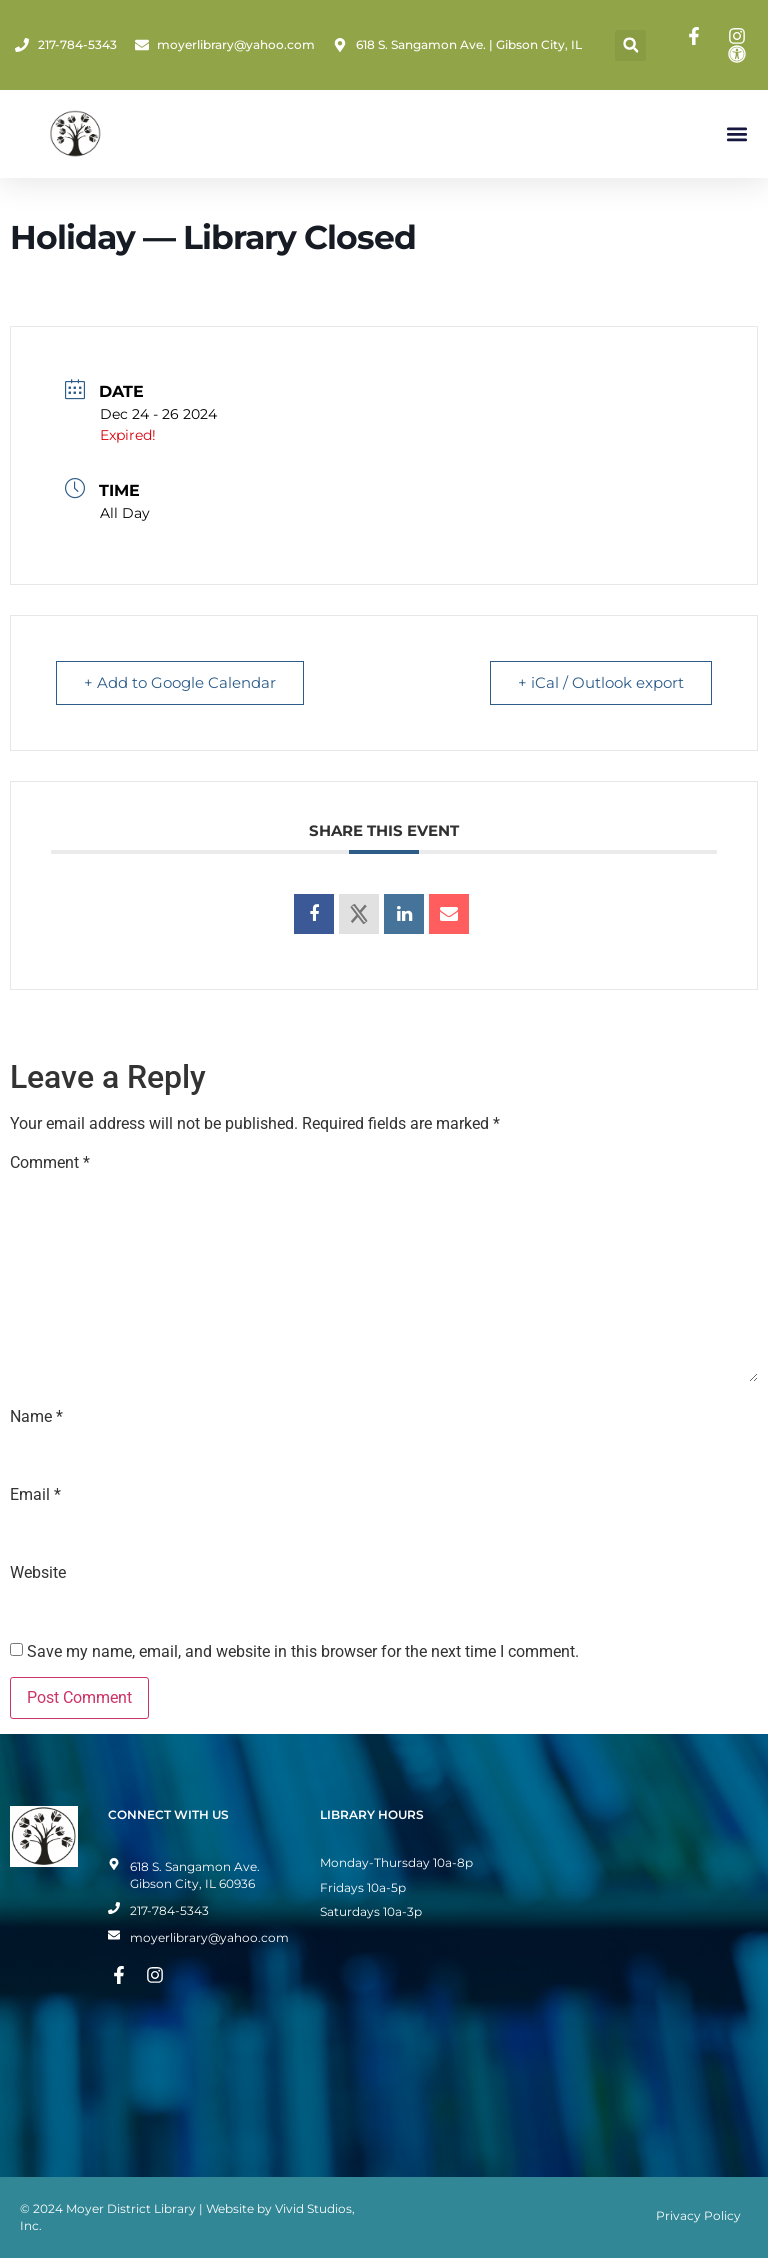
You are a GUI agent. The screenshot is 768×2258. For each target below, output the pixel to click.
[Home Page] (75, 134)
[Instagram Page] (740, 36)
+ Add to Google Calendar (181, 682)
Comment (50, 1163)
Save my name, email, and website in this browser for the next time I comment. (303, 1652)
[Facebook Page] (697, 36)
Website (38, 1573)
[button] (630, 45)
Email (35, 1495)
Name (36, 1417)
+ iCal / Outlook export (600, 682)
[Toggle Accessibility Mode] (740, 54)
